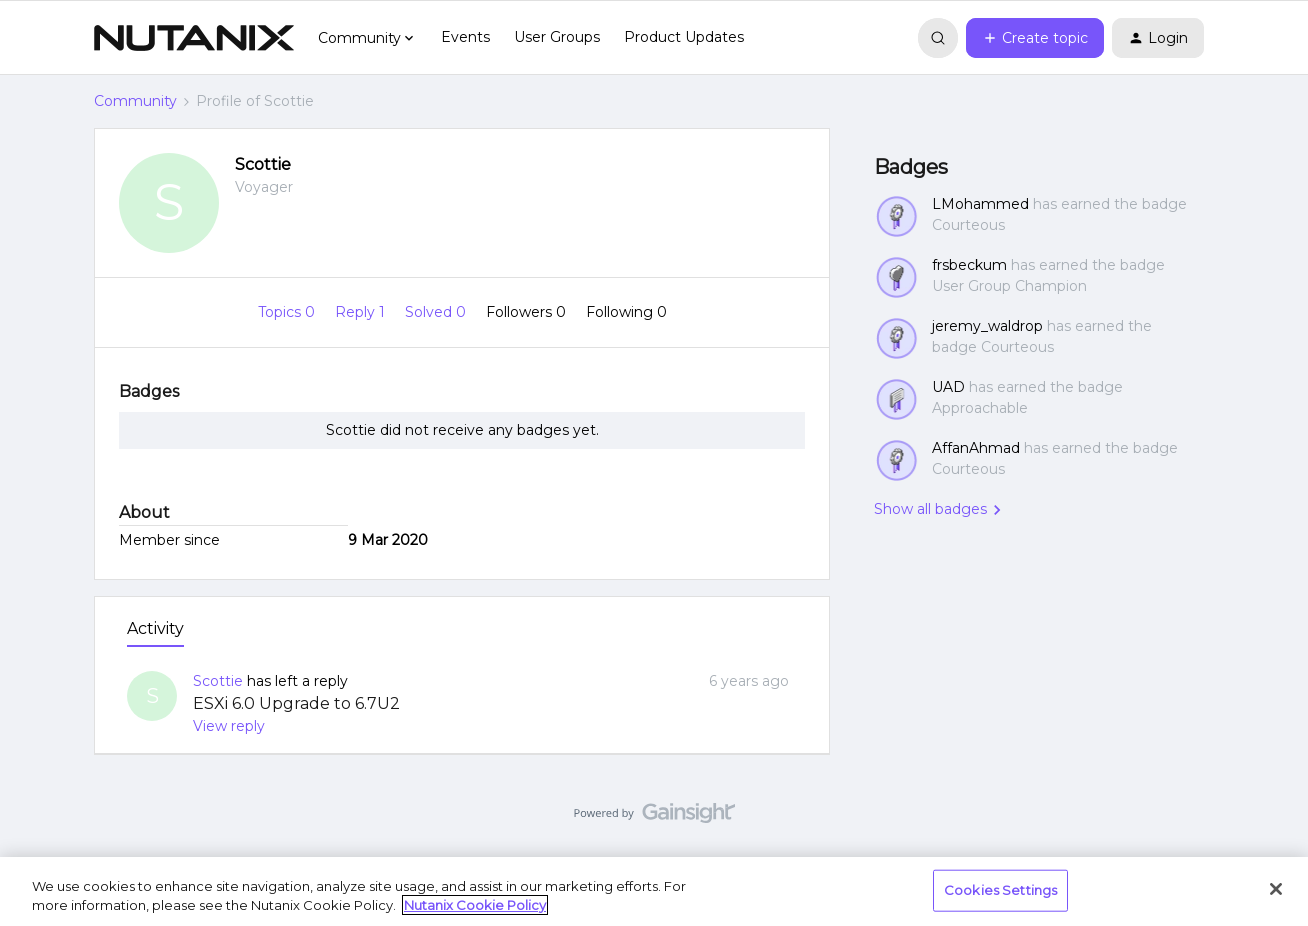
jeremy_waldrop (987, 326)
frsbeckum (969, 265)
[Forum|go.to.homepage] (194, 38)
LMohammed (980, 204)
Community (135, 101)
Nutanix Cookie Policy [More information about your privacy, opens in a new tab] (475, 905)
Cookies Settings (1000, 890)
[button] (1035, 38)
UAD (948, 387)
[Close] (1276, 889)
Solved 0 (437, 312)
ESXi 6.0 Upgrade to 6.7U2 (296, 703)
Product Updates (684, 37)
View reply (229, 726)
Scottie (263, 164)
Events (465, 37)
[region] (654, 891)
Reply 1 (362, 312)
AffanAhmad (976, 448)
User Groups (557, 37)
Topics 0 (288, 312)
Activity (155, 628)
